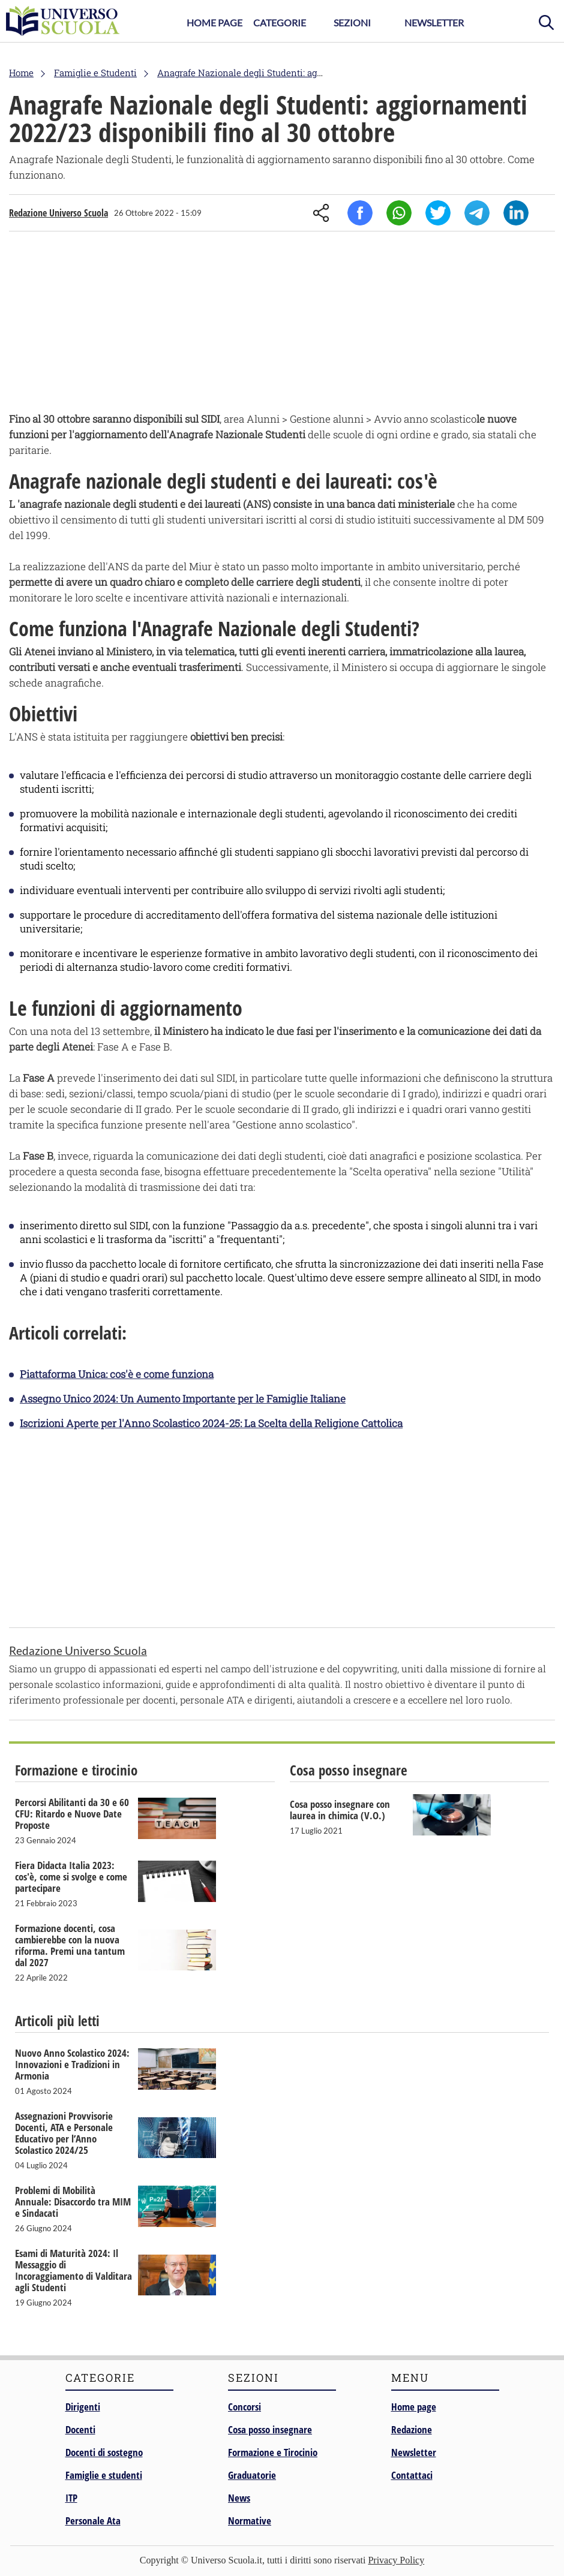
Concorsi (244, 2407)
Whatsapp (399, 212)
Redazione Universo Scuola (58, 212)
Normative (249, 2520)
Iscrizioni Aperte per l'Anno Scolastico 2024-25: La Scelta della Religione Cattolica (211, 1423)
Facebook (360, 212)
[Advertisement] (282, 324)
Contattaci (412, 2475)
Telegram (477, 212)
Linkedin (516, 212)
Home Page (214, 22)
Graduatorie (252, 2475)
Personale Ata (93, 2520)
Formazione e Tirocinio (272, 2452)
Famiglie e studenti (103, 2475)
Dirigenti (82, 2407)
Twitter (438, 212)
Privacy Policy (396, 2560)
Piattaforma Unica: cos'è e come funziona (117, 1374)
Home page (413, 2407)
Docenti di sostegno (104, 2452)
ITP (71, 2498)
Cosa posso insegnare (270, 2429)
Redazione (411, 2429)
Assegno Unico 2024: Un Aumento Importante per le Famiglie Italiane (183, 1399)
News (239, 2498)
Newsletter (434, 22)
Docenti (80, 2429)
